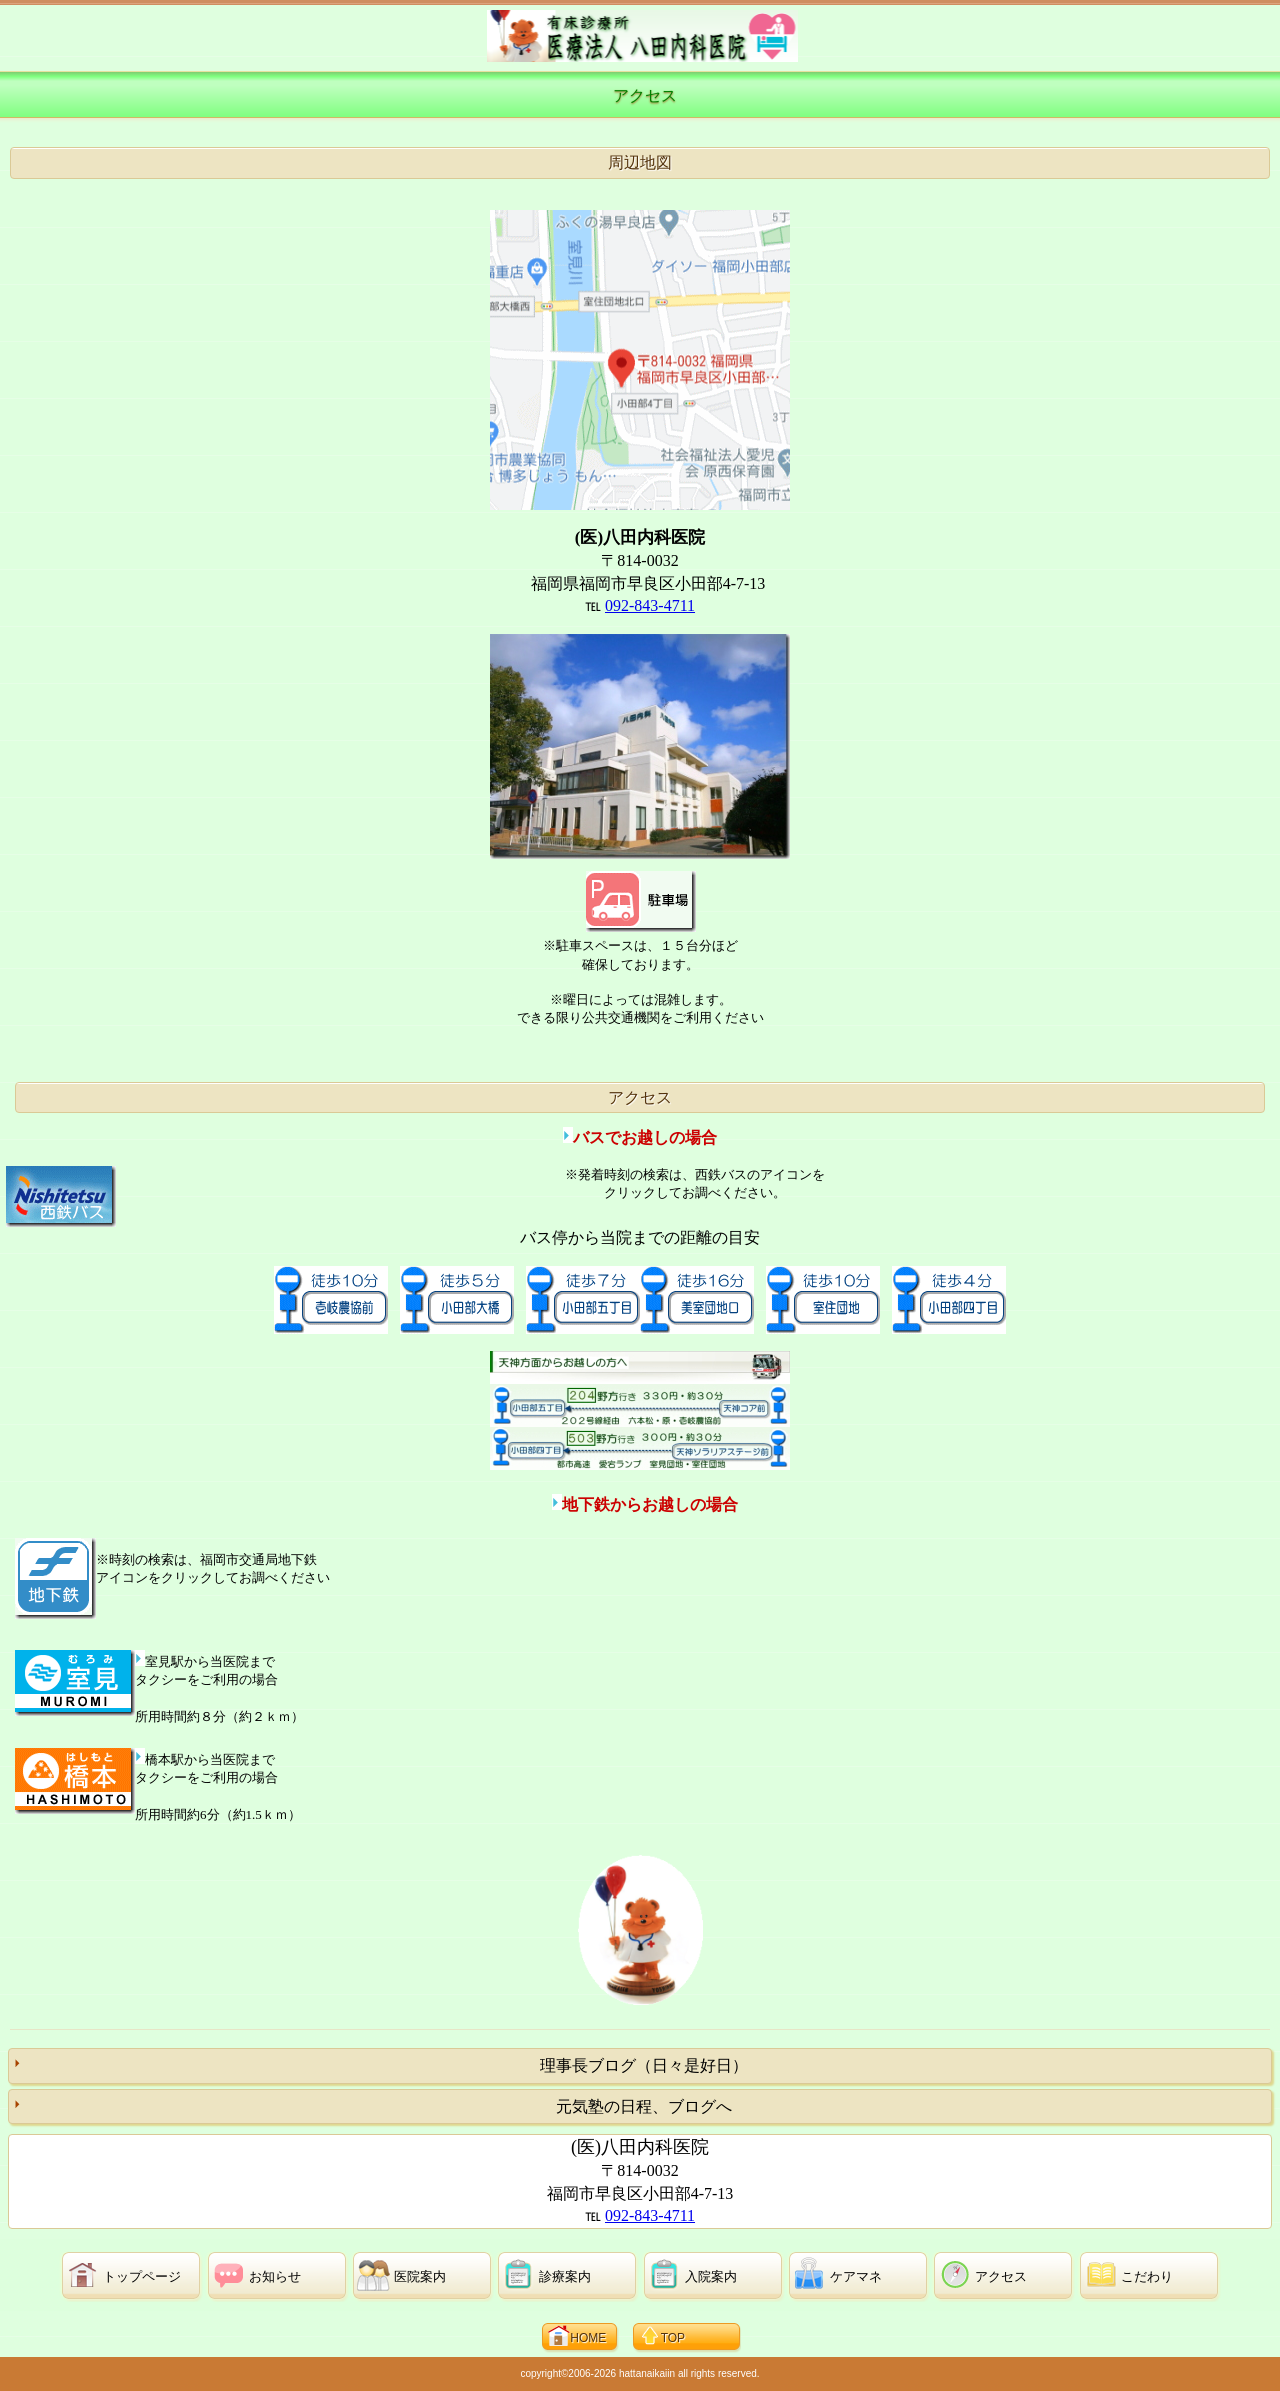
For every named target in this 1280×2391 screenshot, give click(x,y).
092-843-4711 (650, 605)
